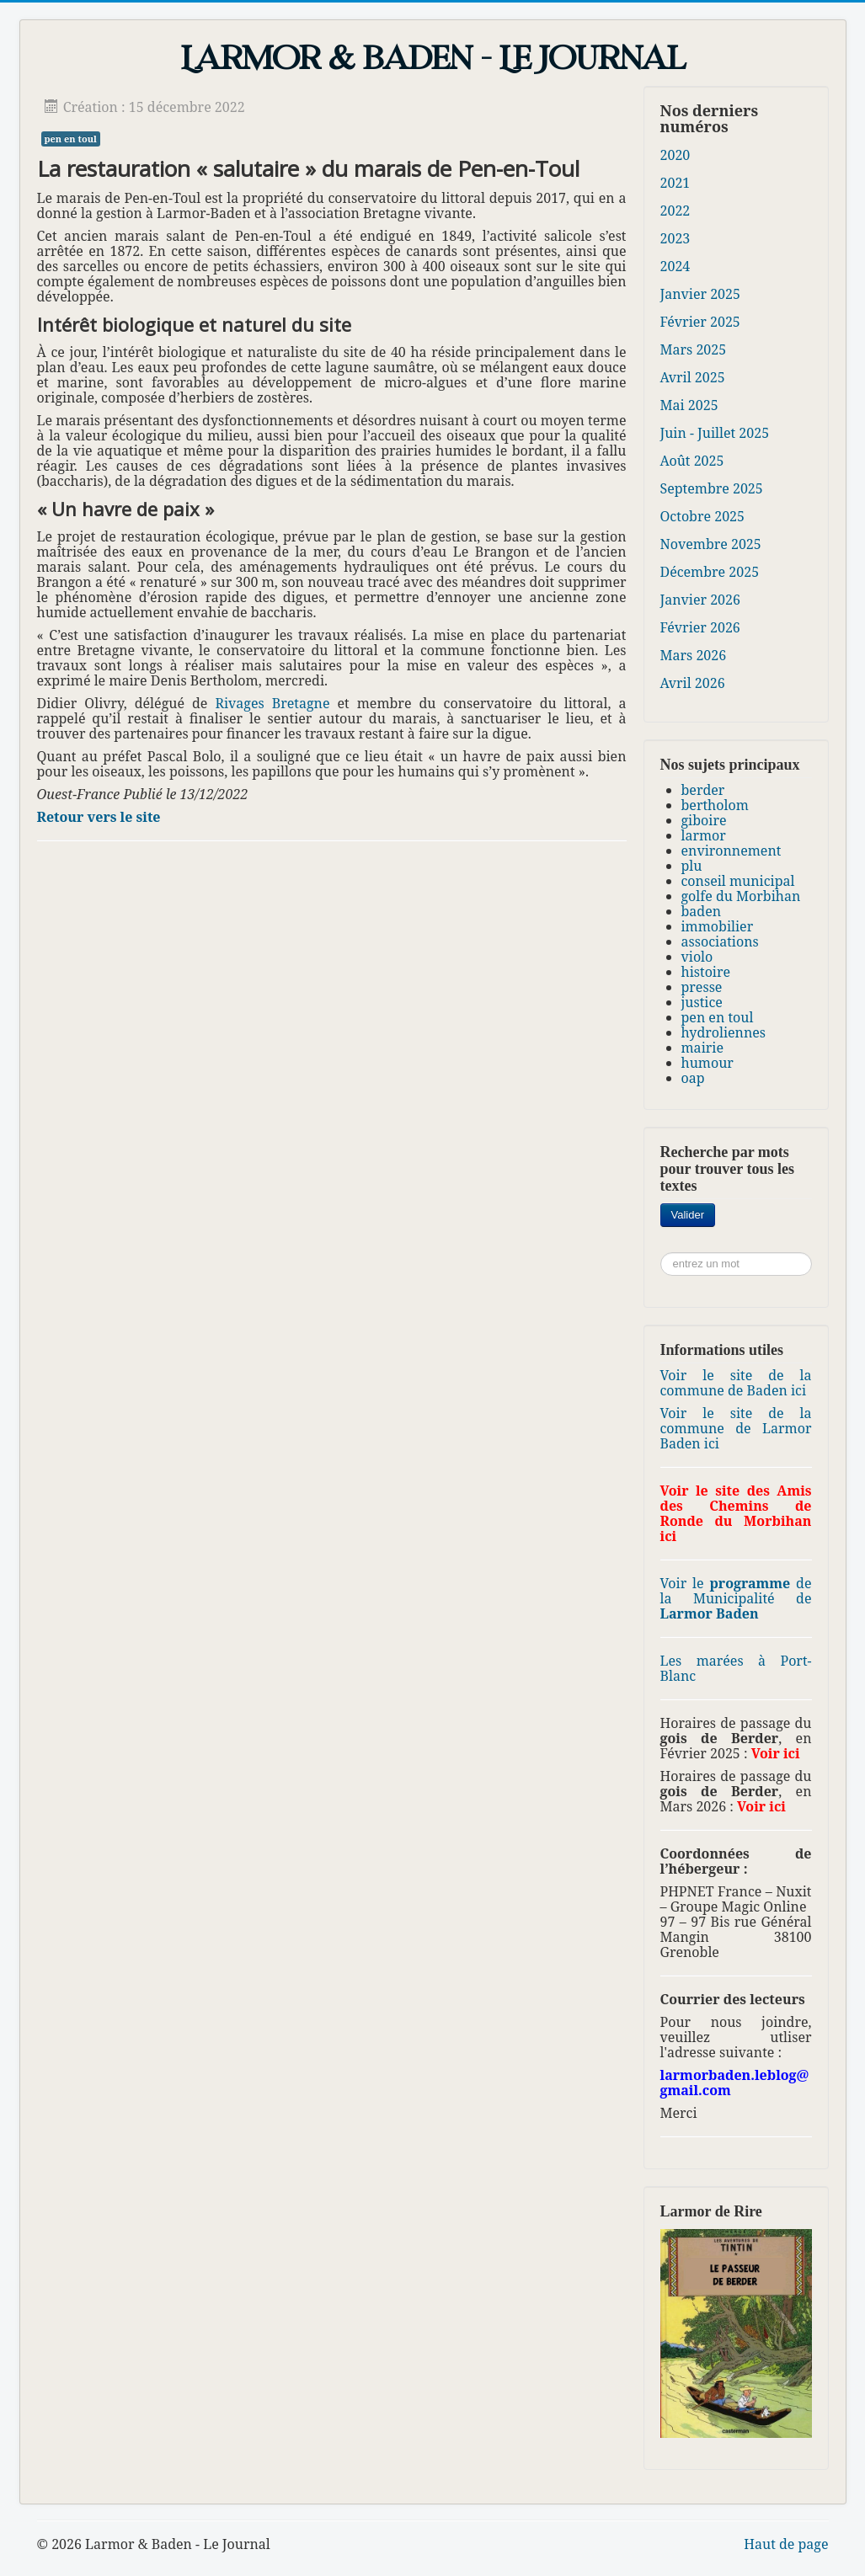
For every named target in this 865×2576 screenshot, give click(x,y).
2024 (675, 266)
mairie (702, 1047)
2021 (675, 182)
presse (702, 987)
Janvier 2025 (700, 293)
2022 (675, 210)
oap (693, 1078)
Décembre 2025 (710, 571)
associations (720, 941)
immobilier (717, 926)
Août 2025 (692, 460)
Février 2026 (700, 627)
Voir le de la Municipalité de (736, 1598)
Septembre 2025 (711, 488)
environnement (731, 850)
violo (697, 956)
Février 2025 (700, 321)
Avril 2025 (692, 377)
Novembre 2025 (710, 544)
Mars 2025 (693, 349)
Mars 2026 (693, 655)
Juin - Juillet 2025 (715, 432)
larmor (703, 835)
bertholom (715, 805)
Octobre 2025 (702, 516)
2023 (675, 238)
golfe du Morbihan (741, 896)
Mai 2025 (689, 405)
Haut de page (786, 2544)
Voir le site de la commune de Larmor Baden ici (736, 1428)
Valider (688, 1214)
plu (691, 865)
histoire (706, 972)
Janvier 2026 (700, 599)
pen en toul (71, 138)
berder (703, 790)
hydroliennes (723, 1032)
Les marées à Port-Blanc (736, 1668)
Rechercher (715, 1203)
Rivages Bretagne (272, 703)
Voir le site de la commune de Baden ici (736, 1383)
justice (702, 1002)
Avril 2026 (692, 683)
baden (701, 911)
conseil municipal (738, 881)
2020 (675, 155)
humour (707, 1062)
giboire (704, 820)
